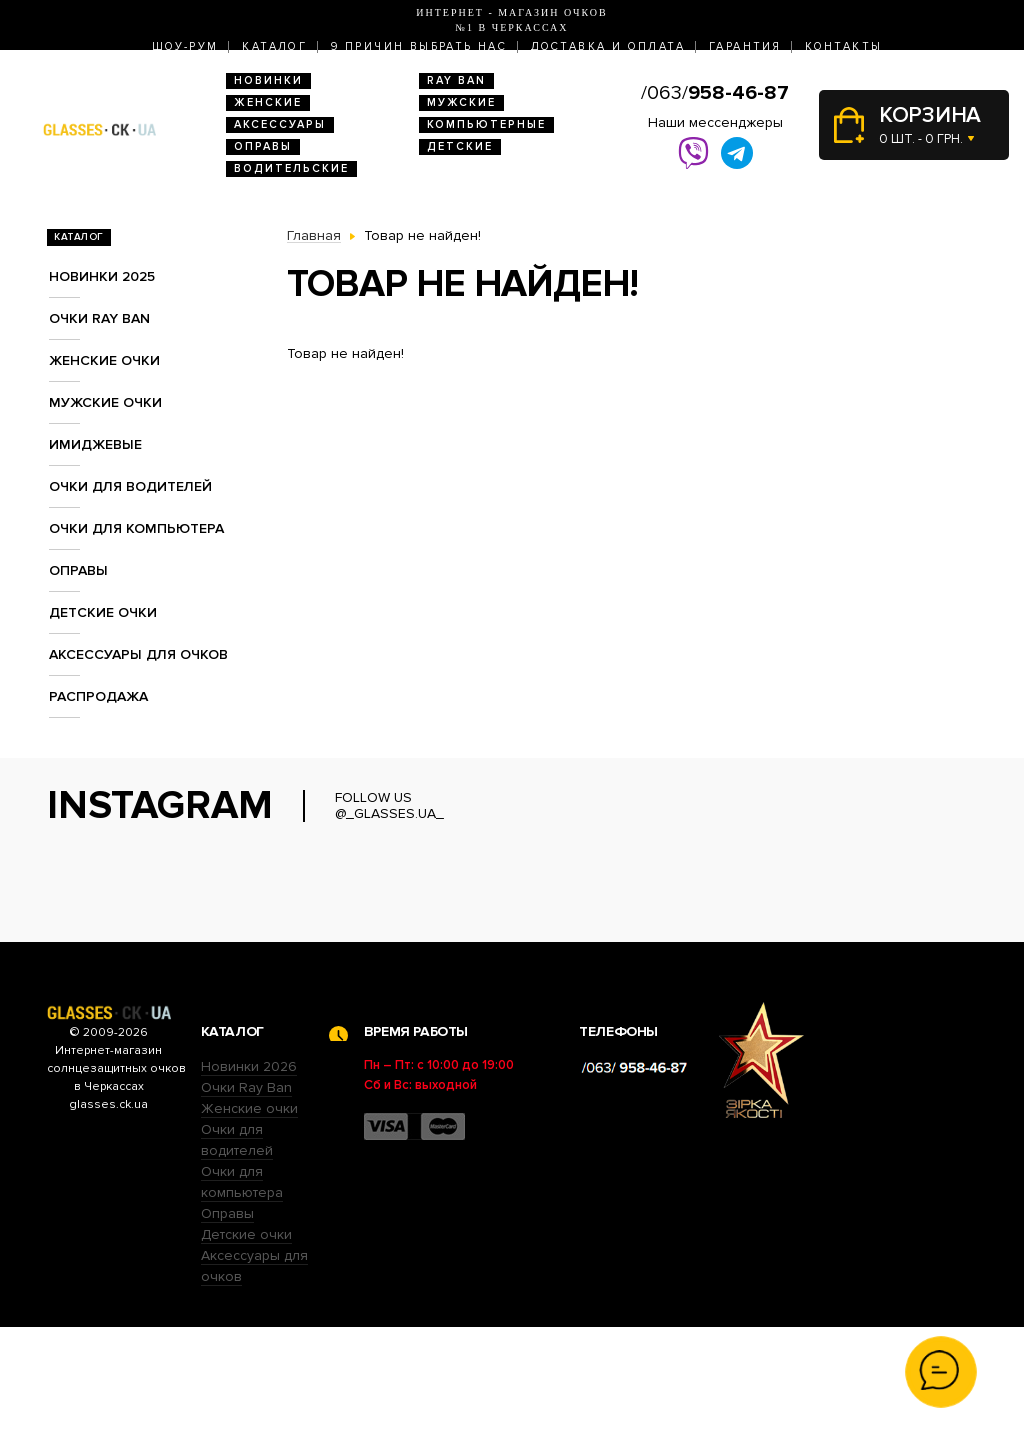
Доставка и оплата (608, 46)
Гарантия (745, 46)
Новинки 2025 (102, 276)
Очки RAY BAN (99, 318)
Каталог (274, 46)
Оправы (263, 146)
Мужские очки (105, 402)
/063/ (715, 93)
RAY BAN (456, 80)
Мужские (461, 102)
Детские (460, 146)
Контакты (843, 46)
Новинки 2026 (249, 1194)
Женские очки (104, 360)
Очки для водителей (130, 486)
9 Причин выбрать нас (419, 46)
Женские (268, 102)
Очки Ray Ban (246, 1215)
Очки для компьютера (136, 528)
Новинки (268, 80)
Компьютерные (486, 124)
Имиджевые (95, 444)
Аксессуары (280, 124)
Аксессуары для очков (138, 654)
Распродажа (98, 696)
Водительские (291, 168)
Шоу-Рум (185, 46)
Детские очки (103, 612)
